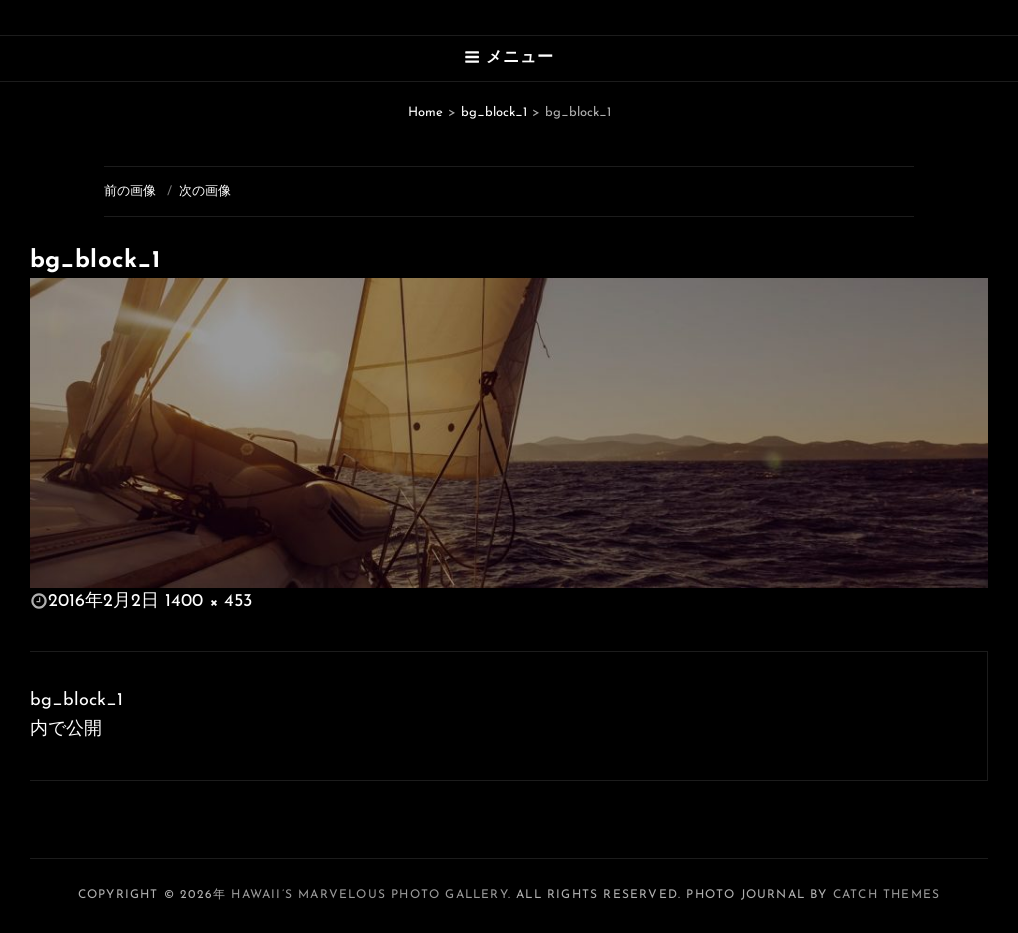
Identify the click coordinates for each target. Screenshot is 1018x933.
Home (425, 112)
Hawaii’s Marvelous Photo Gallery (369, 895)
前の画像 (130, 191)
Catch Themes (886, 895)
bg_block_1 (494, 112)
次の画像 (205, 191)
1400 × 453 (208, 601)
